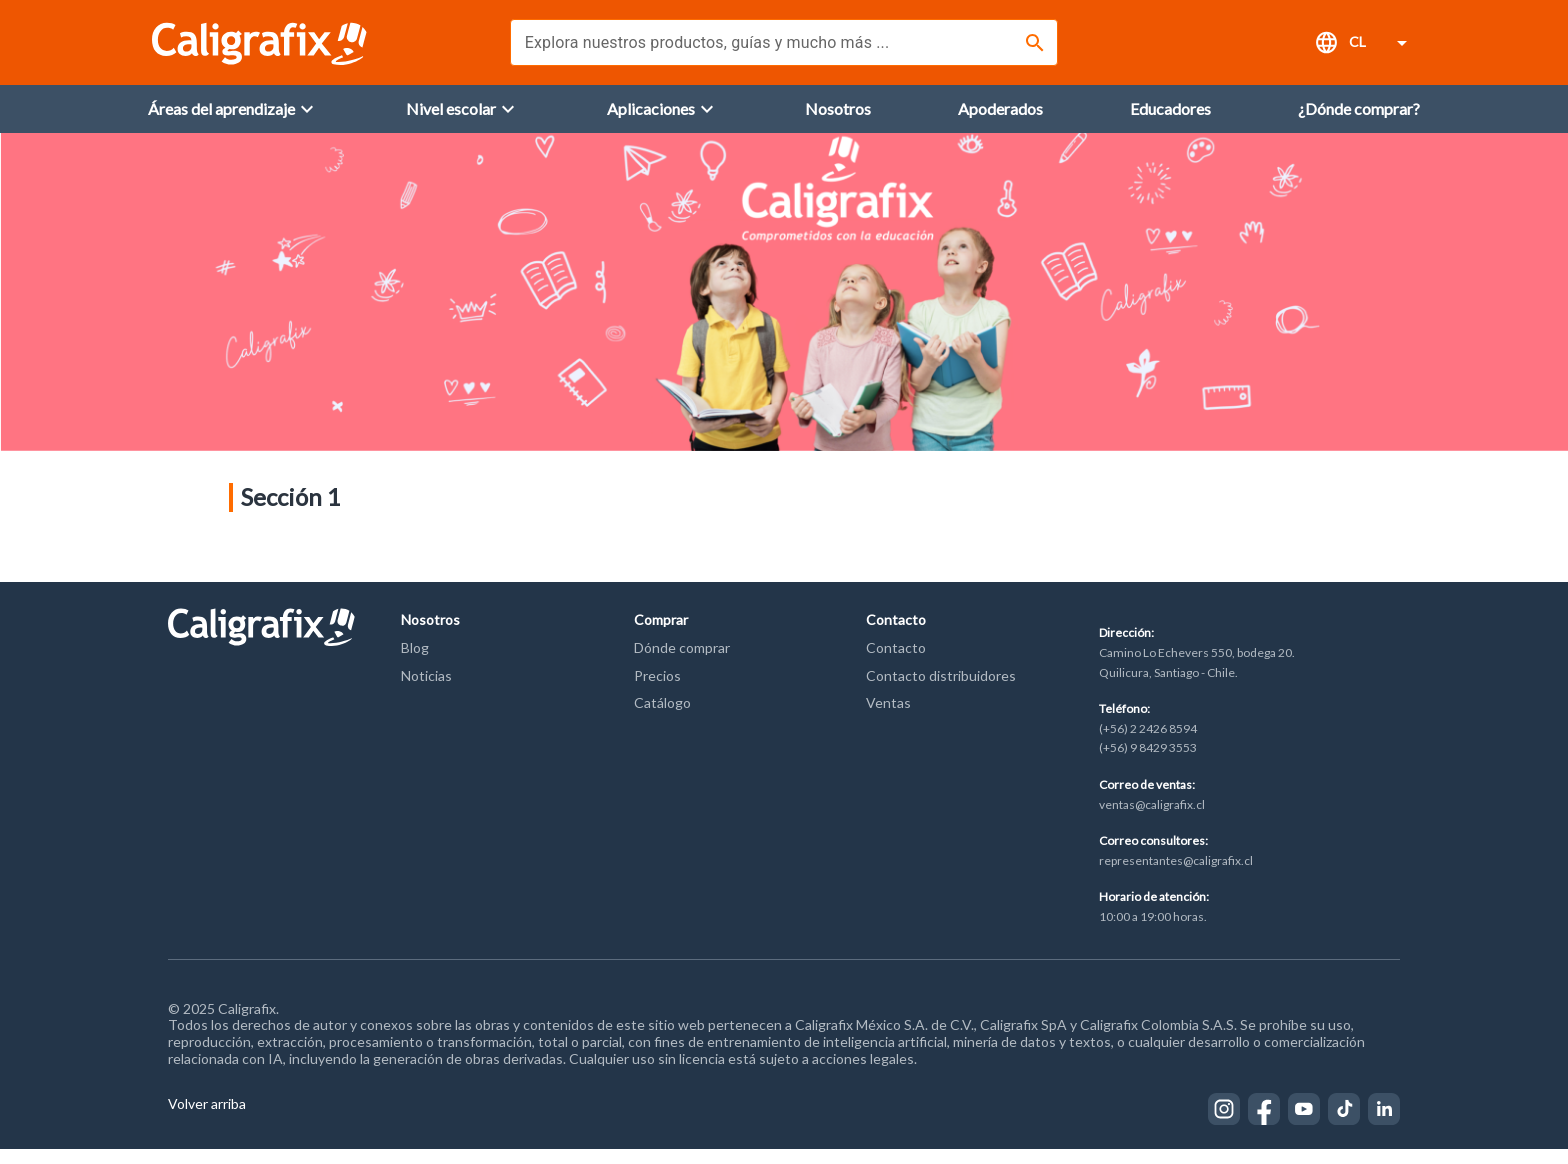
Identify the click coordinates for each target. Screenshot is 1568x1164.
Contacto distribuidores (941, 690)
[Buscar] (1035, 43)
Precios (657, 690)
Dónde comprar (682, 662)
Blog (415, 662)
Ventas (888, 717)
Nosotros (430, 634)
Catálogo (662, 717)
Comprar (661, 634)
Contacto (896, 634)
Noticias (426, 690)
